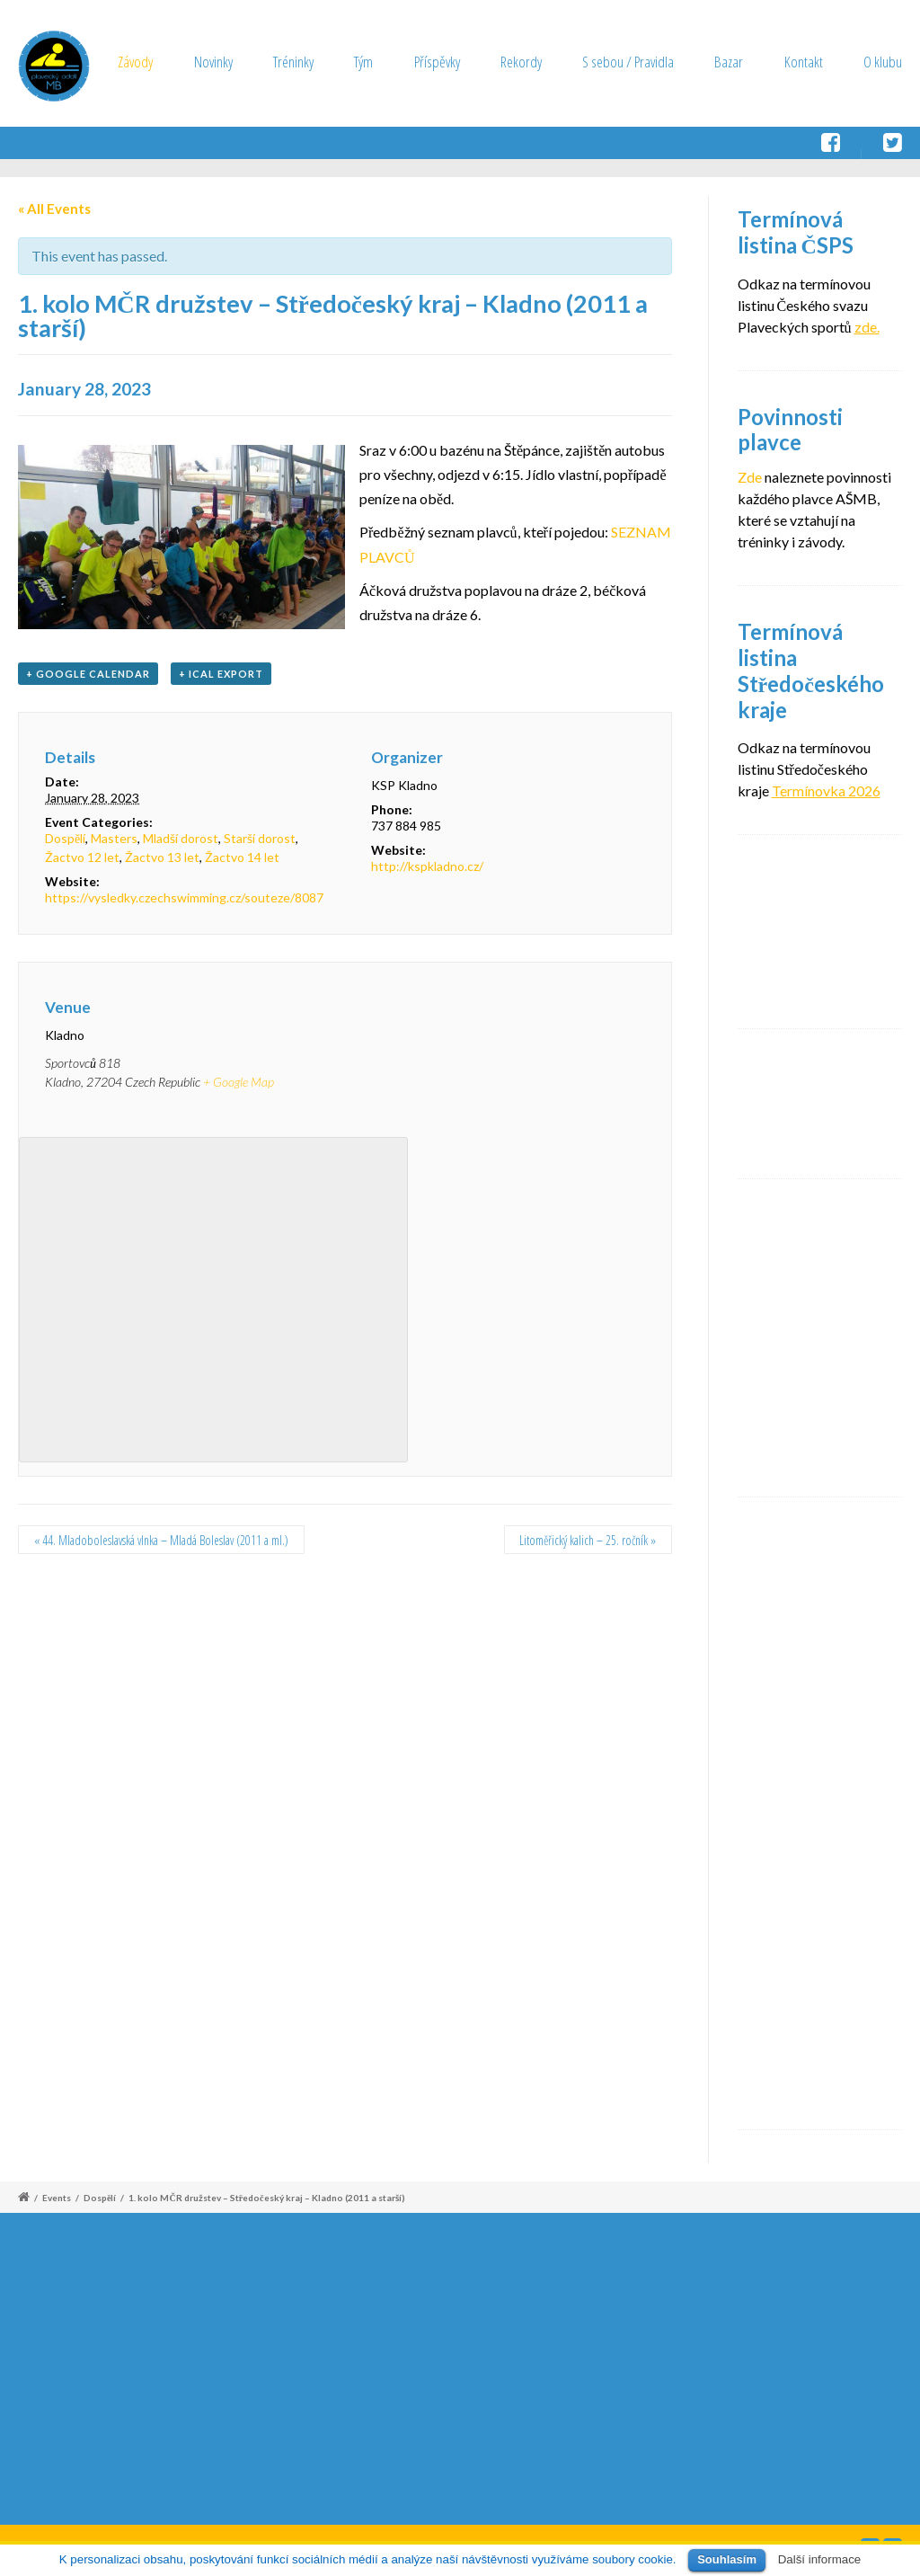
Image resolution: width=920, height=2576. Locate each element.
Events (56, 2197)
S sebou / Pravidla (628, 61)
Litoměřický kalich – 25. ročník (587, 1540)
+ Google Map (238, 1081)
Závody (135, 61)
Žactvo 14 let (242, 857)
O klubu (882, 61)
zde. (867, 326)
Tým (363, 61)
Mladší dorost (180, 838)
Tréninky (293, 61)
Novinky (213, 61)
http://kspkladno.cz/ (427, 866)
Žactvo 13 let (162, 857)
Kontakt (803, 61)
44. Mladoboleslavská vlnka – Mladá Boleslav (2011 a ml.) (161, 1540)
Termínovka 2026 (826, 790)
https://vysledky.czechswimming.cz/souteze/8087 (184, 897)
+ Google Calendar (88, 674)
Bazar (728, 61)
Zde (750, 476)
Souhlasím (726, 2559)
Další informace (820, 2559)
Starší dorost (260, 838)
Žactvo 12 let (82, 857)
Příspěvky (437, 61)
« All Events (54, 208)
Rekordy (521, 61)
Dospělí (65, 838)
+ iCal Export (221, 674)
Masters (114, 838)
